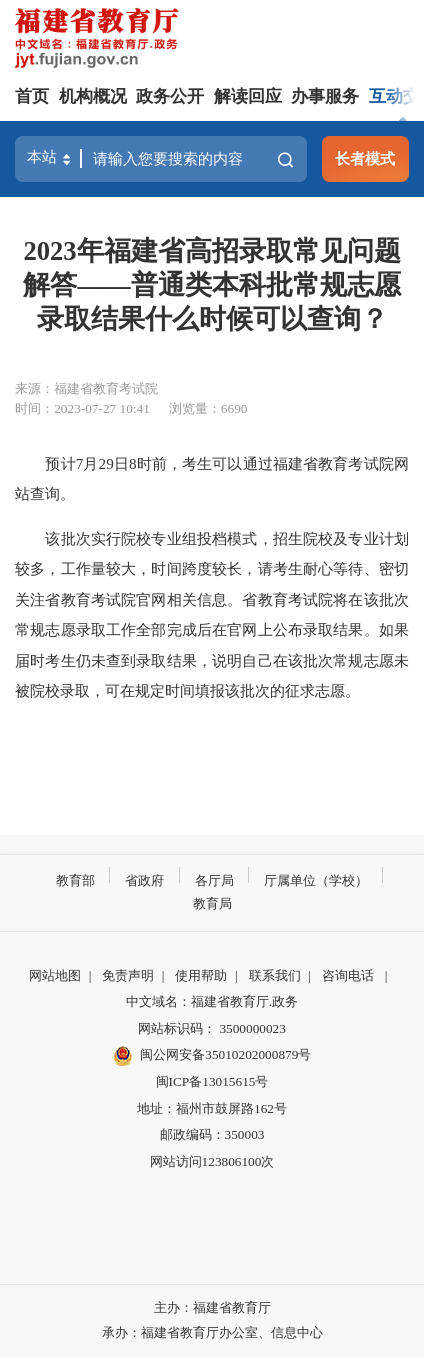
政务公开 (170, 96)
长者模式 (365, 158)
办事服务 (325, 96)
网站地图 (55, 975)
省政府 (144, 880)
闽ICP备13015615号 (212, 1081)
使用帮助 (201, 975)
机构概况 (93, 96)
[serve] (100, 40)
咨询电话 (348, 975)
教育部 (75, 880)
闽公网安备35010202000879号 (212, 1056)
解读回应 (248, 96)
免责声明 (128, 975)
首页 (32, 96)
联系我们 (275, 975)
